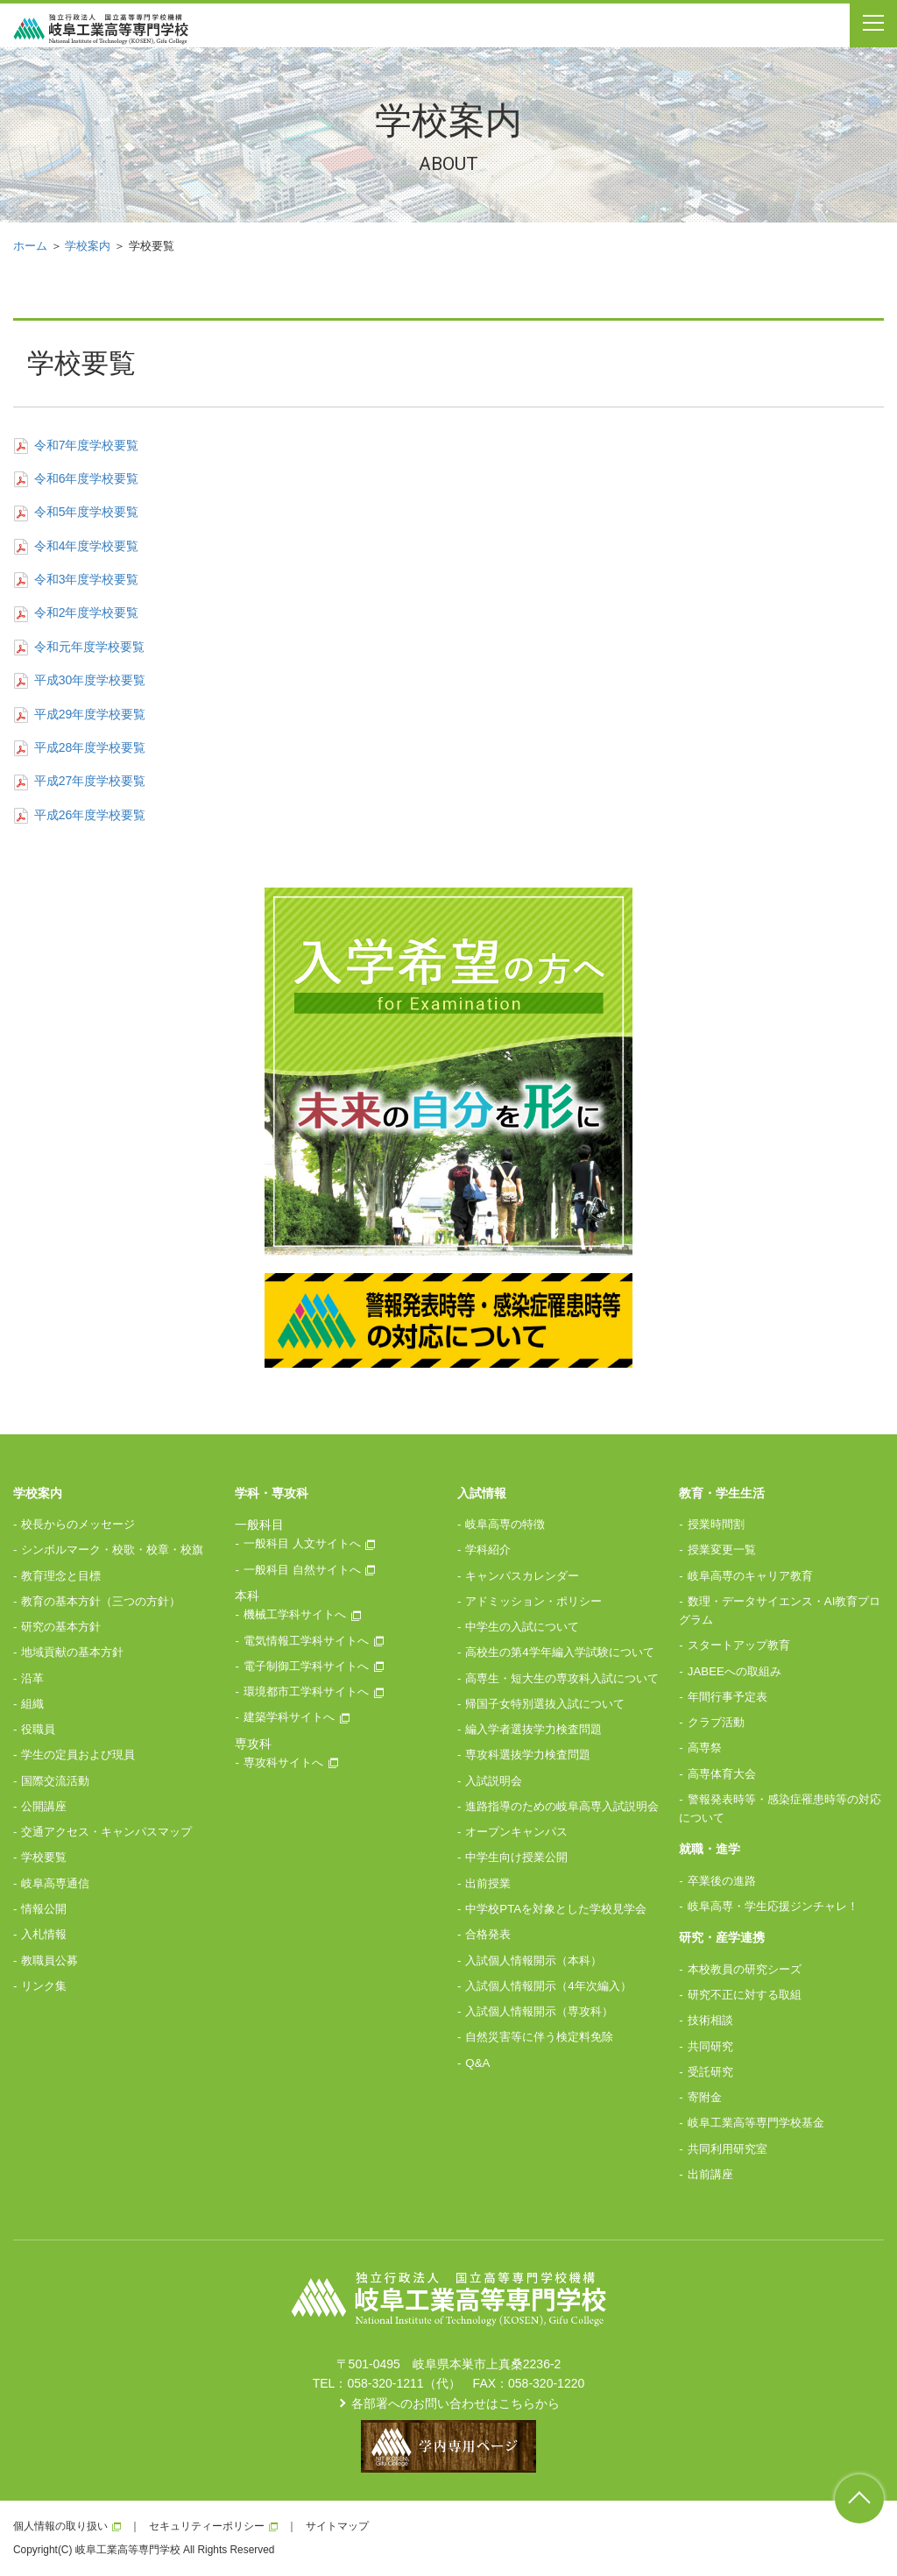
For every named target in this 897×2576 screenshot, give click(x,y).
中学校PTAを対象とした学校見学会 (555, 1908)
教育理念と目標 (61, 1575)
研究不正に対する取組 (745, 1994)
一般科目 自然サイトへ (302, 1569)
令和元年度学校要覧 (79, 647)
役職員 (38, 1729)
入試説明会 (493, 1780)
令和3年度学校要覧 (75, 579)
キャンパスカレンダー (522, 1575)
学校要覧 (44, 1857)
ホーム (30, 245)
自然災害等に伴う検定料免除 (539, 2036)
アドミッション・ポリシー (533, 1601)
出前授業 (488, 1883)
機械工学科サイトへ (295, 1614)
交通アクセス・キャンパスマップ (106, 1831)
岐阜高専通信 (55, 1883)
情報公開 (44, 1908)
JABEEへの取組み (734, 1671)
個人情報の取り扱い (60, 2526)
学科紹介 (488, 1549)
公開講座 (44, 1806)
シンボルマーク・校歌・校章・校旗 (112, 1549)
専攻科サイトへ (283, 1762)
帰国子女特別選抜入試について (545, 1703)
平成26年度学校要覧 (79, 815)
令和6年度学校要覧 (75, 478)
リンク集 (44, 1985)
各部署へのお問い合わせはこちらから (455, 2403)
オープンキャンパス (516, 1831)
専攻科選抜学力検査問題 (527, 1754)
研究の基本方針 (61, 1626)
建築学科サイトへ (289, 1716)
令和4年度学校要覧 (75, 546)
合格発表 (488, 1934)
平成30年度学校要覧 (79, 680)
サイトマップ (337, 2526)
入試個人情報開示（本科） (533, 1960)
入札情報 (44, 1934)
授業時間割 (716, 1524)
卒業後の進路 (722, 1880)
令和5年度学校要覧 (75, 512)
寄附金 (705, 2097)
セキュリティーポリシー (207, 2526)
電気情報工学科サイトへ (306, 1640)
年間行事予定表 (727, 1696)
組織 (32, 1703)
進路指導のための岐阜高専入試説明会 (562, 1806)
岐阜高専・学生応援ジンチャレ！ (773, 1906)
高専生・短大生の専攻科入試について (562, 1678)
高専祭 (705, 1747)
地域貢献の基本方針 (72, 1652)
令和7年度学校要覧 (75, 445)
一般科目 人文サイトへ (302, 1543)
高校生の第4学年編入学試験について (559, 1652)
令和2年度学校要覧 (75, 612)
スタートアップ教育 (739, 1645)
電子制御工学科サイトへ (306, 1666)
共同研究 (710, 2046)
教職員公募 (49, 1960)
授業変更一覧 (722, 1549)
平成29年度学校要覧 (79, 714)
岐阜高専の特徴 (505, 1524)
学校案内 (87, 245)
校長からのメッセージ (78, 1524)
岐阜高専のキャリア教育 (750, 1575)
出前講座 (710, 2174)
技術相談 (710, 2020)
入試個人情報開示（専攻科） (539, 2011)
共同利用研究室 (727, 2148)
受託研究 (710, 2071)
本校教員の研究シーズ (745, 1969)
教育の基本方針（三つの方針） (100, 1601)
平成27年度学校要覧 (79, 781)
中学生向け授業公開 (516, 1857)
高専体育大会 (722, 1773)
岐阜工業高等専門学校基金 (756, 2122)
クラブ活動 (716, 1722)
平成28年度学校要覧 (79, 747)
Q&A (477, 2063)
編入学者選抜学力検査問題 (533, 1729)
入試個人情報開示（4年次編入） (548, 1985)
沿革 (32, 1678)
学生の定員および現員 (78, 1754)
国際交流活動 (55, 1780)
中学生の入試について (522, 1626)
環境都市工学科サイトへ (306, 1691)
